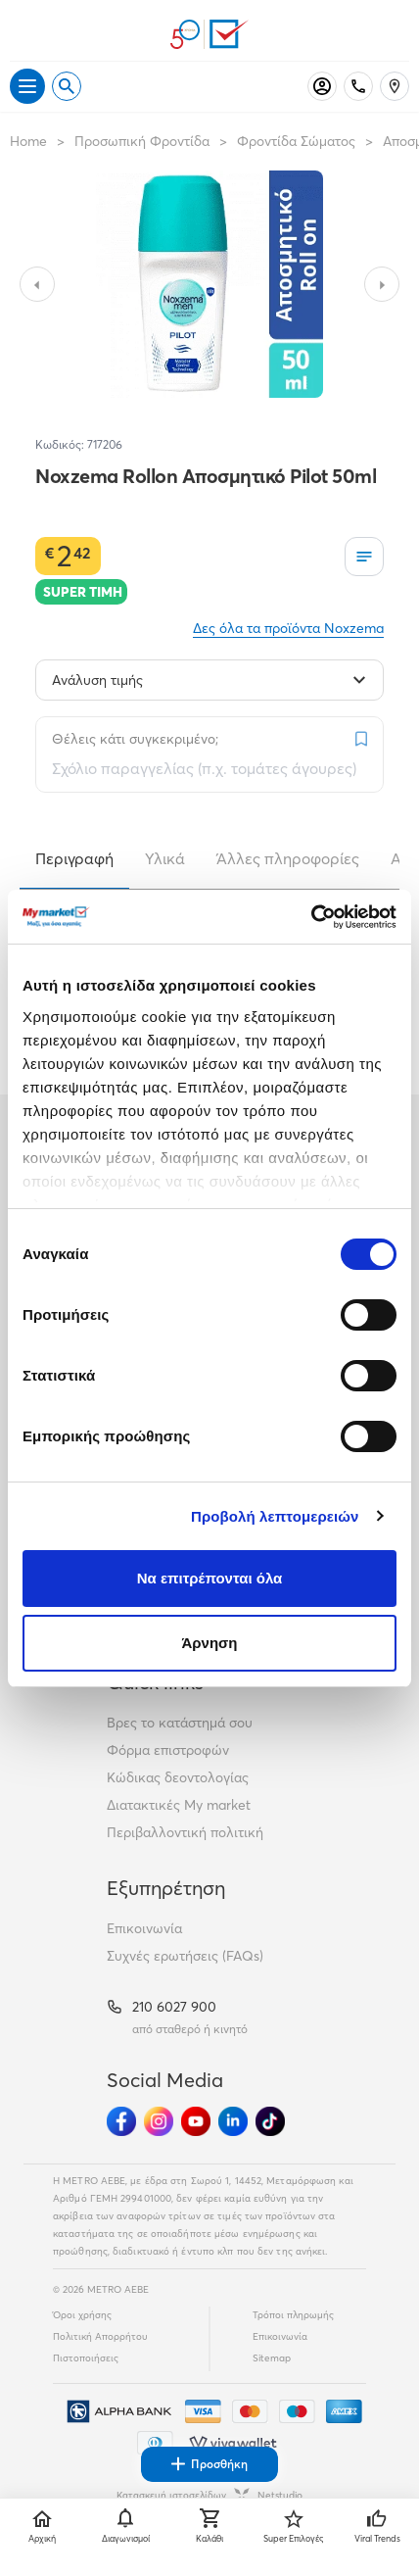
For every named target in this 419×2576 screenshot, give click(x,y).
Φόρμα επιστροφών (168, 1750)
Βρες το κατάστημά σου (180, 1722)
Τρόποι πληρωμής (293, 2315)
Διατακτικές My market (179, 1805)
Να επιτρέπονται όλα (210, 1578)
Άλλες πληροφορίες (287, 858)
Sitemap (272, 2358)
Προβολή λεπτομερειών (275, 1516)
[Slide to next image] (381, 284)
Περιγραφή (74, 858)
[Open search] (66, 86)
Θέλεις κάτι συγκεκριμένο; (135, 739)
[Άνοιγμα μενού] (27, 86)
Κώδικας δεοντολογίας (178, 1777)
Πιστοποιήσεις (85, 2358)
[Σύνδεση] (322, 86)
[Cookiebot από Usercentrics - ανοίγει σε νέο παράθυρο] (310, 917)
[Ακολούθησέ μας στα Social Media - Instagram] (158, 2121)
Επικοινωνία (144, 1928)
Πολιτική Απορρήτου (100, 2336)
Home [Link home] (28, 141)
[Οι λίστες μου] (364, 556)
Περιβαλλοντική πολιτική (185, 1832)
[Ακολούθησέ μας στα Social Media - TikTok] (270, 2121)
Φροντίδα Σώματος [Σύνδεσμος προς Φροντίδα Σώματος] (296, 141)
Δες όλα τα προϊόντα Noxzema (288, 628)
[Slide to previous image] (37, 284)
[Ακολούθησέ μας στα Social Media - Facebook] (121, 2121)
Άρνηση (209, 1642)
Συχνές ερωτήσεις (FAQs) (185, 1956)
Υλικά (165, 858)
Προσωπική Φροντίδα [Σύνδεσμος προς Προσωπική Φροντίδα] (142, 141)
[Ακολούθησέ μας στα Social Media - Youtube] (195, 2121)
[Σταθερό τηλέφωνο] (358, 86)
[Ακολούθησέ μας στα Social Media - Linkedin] (233, 2121)
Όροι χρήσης (82, 2315)
